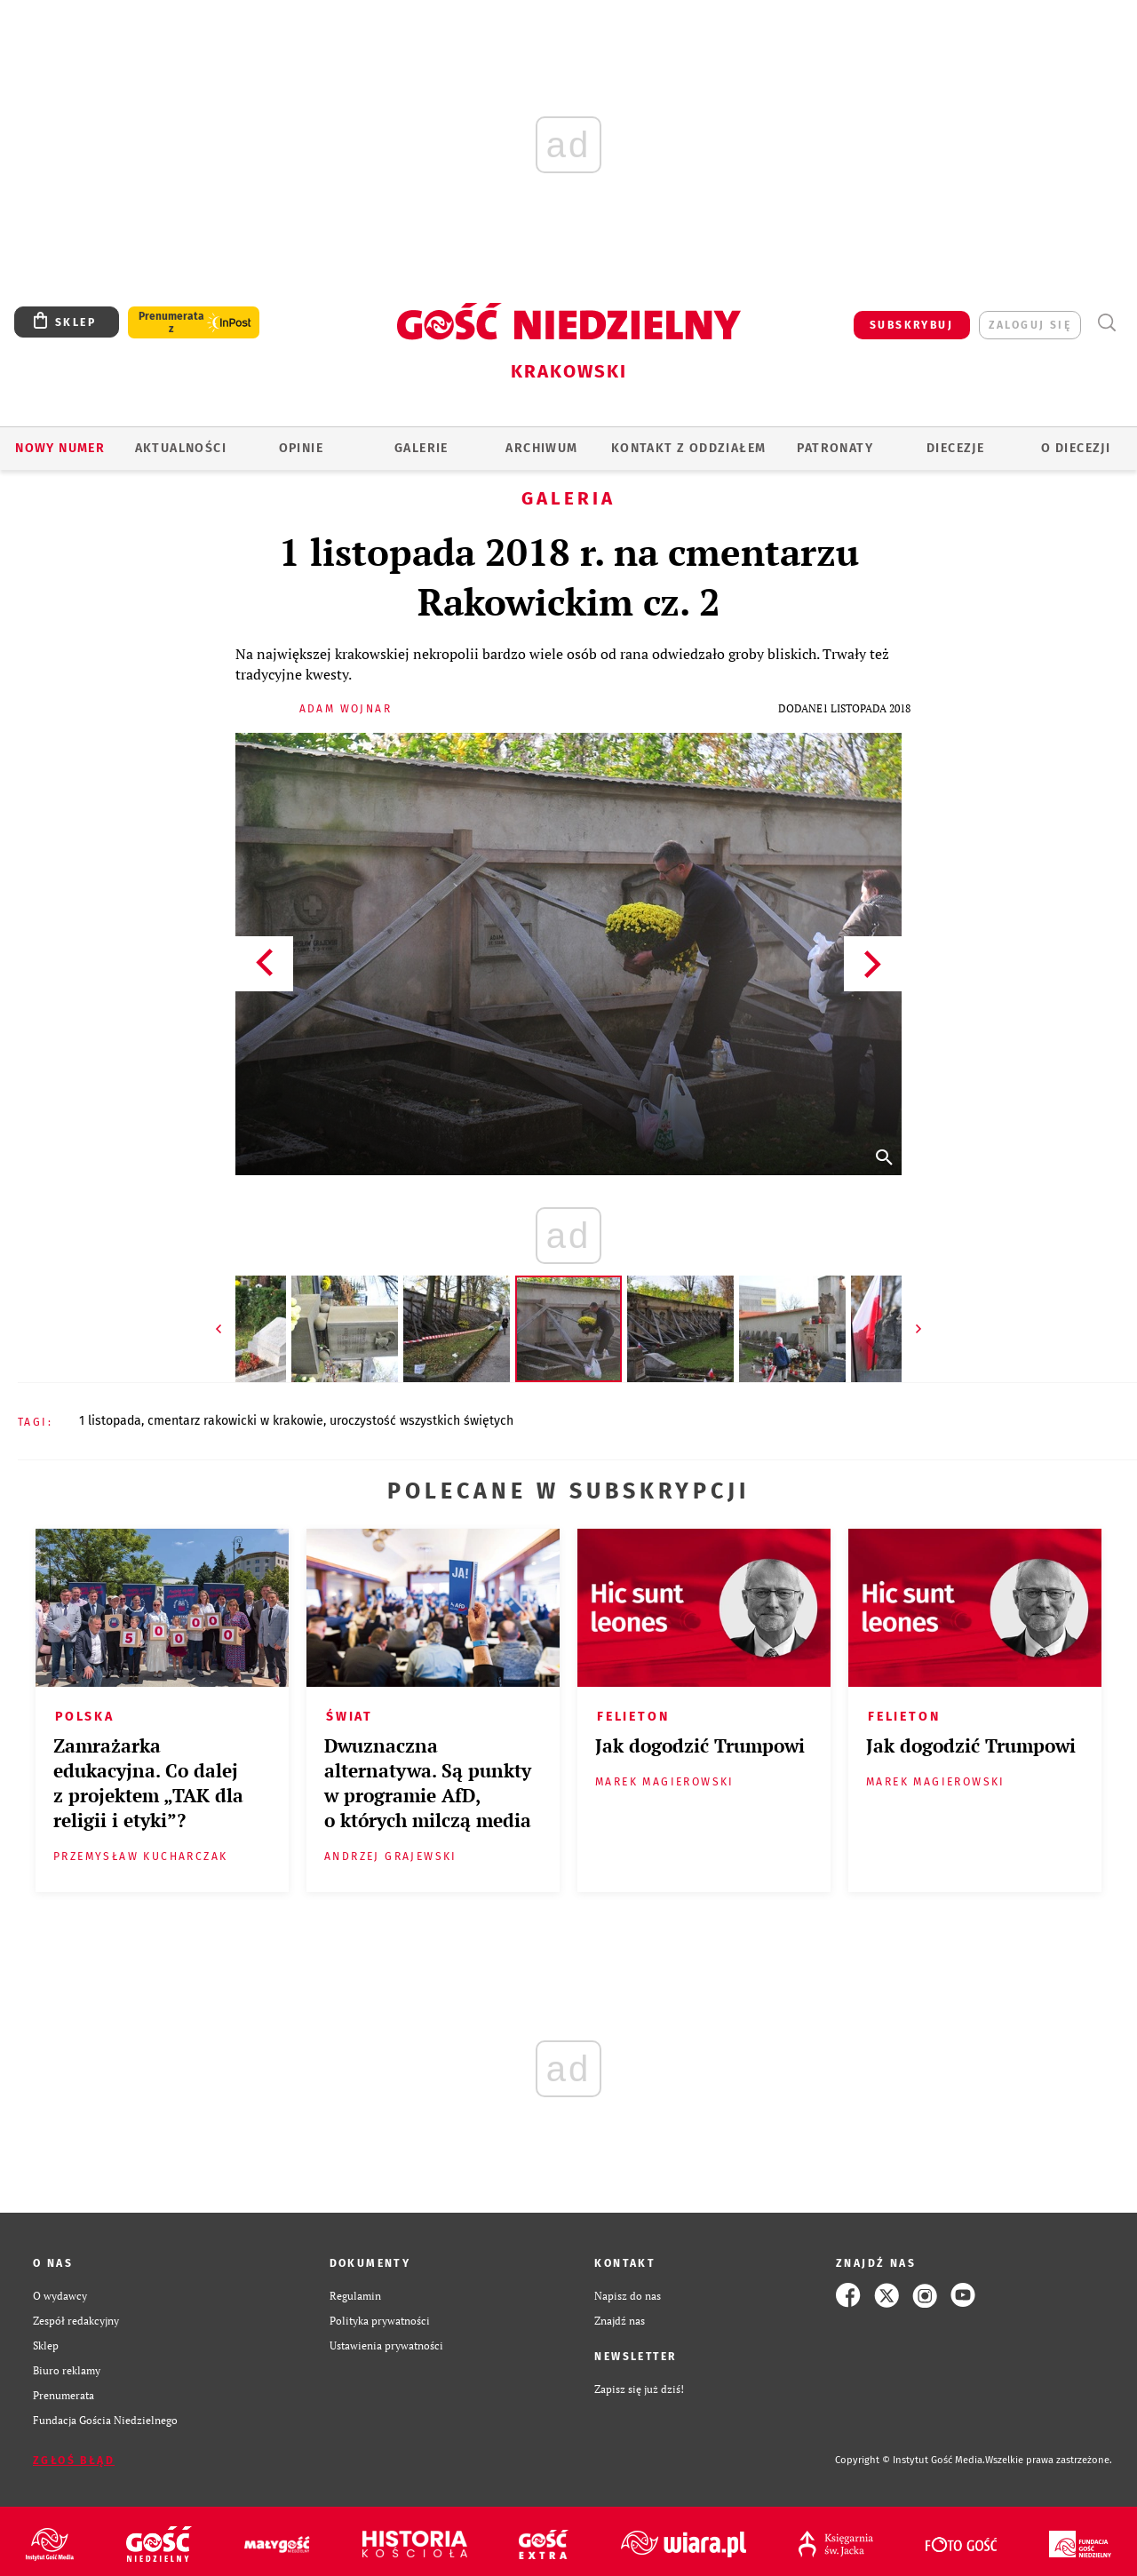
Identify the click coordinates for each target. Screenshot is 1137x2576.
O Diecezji (1075, 448)
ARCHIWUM (541, 448)
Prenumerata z (171, 322)
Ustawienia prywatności (386, 2345)
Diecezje (955, 448)
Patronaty (835, 448)
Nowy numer (60, 448)
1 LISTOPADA (110, 1420)
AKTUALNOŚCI (181, 448)
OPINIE (301, 448)
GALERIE (421, 448)
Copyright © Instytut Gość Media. (910, 2460)
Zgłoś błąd (74, 2460)
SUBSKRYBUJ (911, 325)
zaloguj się (1030, 325)
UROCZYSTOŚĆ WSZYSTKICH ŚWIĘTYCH (421, 1420)
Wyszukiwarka (1106, 322)
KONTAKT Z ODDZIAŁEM (689, 448)
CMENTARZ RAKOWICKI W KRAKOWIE (235, 1420)
